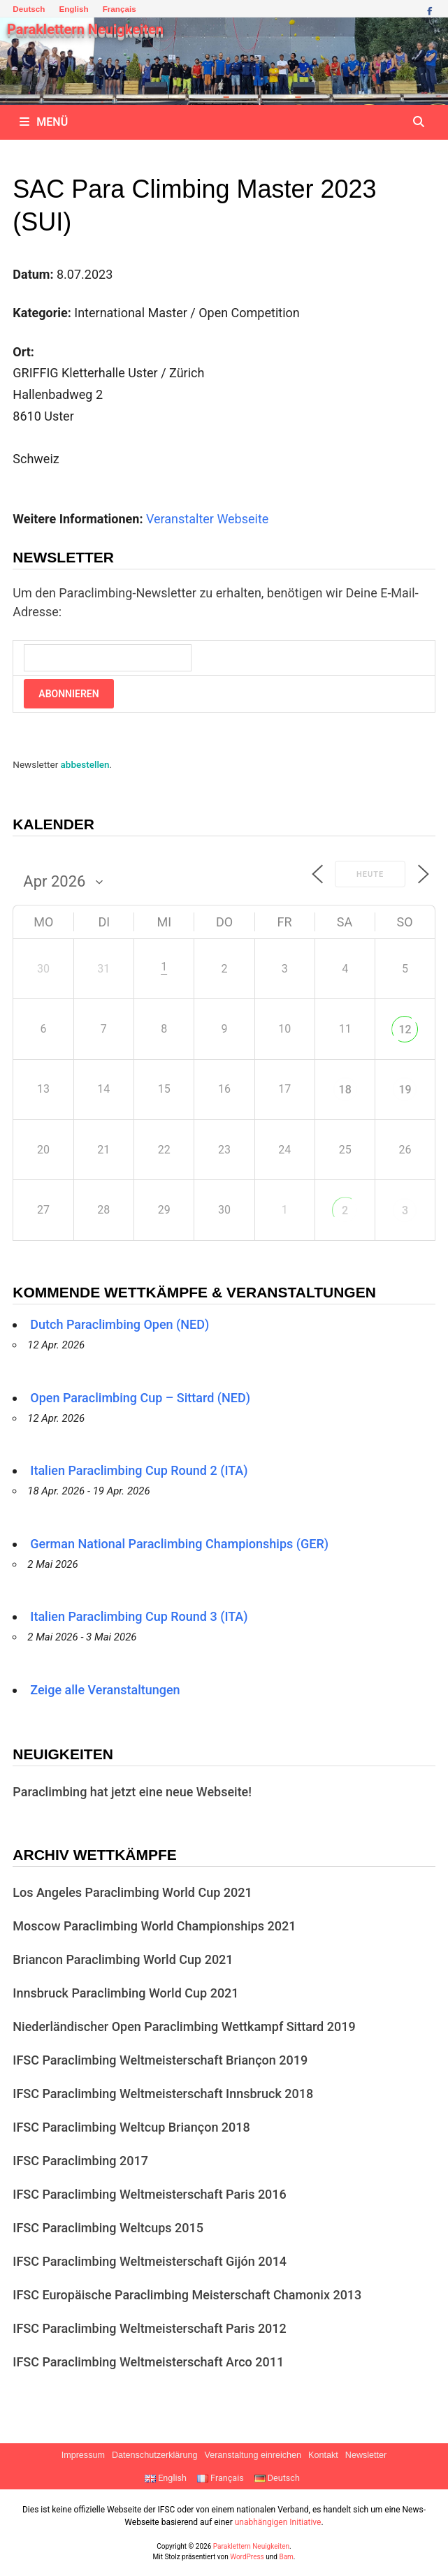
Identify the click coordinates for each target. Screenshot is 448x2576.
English (73, 8)
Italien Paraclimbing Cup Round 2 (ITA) (138, 1470)
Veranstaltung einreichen (252, 2455)
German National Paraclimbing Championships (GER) (179, 1543)
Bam (286, 2557)
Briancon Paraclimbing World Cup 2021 (123, 1959)
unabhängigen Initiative (278, 2522)
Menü (44, 122)
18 (345, 1089)
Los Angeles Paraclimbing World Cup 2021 (132, 1892)
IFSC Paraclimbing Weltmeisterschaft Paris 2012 (150, 2328)
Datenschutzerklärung (155, 2455)
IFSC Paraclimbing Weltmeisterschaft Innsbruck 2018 (163, 2093)
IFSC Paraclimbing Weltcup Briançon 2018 (131, 2127)
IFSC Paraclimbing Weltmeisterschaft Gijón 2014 (150, 2261)
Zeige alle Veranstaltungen (105, 1689)
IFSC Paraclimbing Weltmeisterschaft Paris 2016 (150, 2194)
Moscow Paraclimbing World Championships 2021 (154, 1926)
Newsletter (366, 2455)
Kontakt (323, 2455)
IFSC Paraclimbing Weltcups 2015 (108, 2227)
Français (119, 8)
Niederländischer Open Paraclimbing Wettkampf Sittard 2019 (184, 2026)
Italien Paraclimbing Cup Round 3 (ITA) (138, 1616)
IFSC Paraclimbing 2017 (80, 2160)
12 (404, 1029)
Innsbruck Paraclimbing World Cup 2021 (125, 1993)
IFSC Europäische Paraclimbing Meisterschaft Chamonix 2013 (187, 2294)
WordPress (247, 2557)
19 (404, 1089)
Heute (370, 874)
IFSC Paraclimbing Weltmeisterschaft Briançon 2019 (160, 2060)
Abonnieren (68, 693)
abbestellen (85, 764)
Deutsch (29, 8)
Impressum (83, 2455)
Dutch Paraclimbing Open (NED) (119, 1324)
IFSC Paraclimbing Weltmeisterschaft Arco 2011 (148, 2362)
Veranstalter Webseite (207, 518)
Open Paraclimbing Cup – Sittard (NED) (140, 1397)
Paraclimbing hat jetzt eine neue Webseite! (132, 1791)
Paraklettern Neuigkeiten (85, 29)
